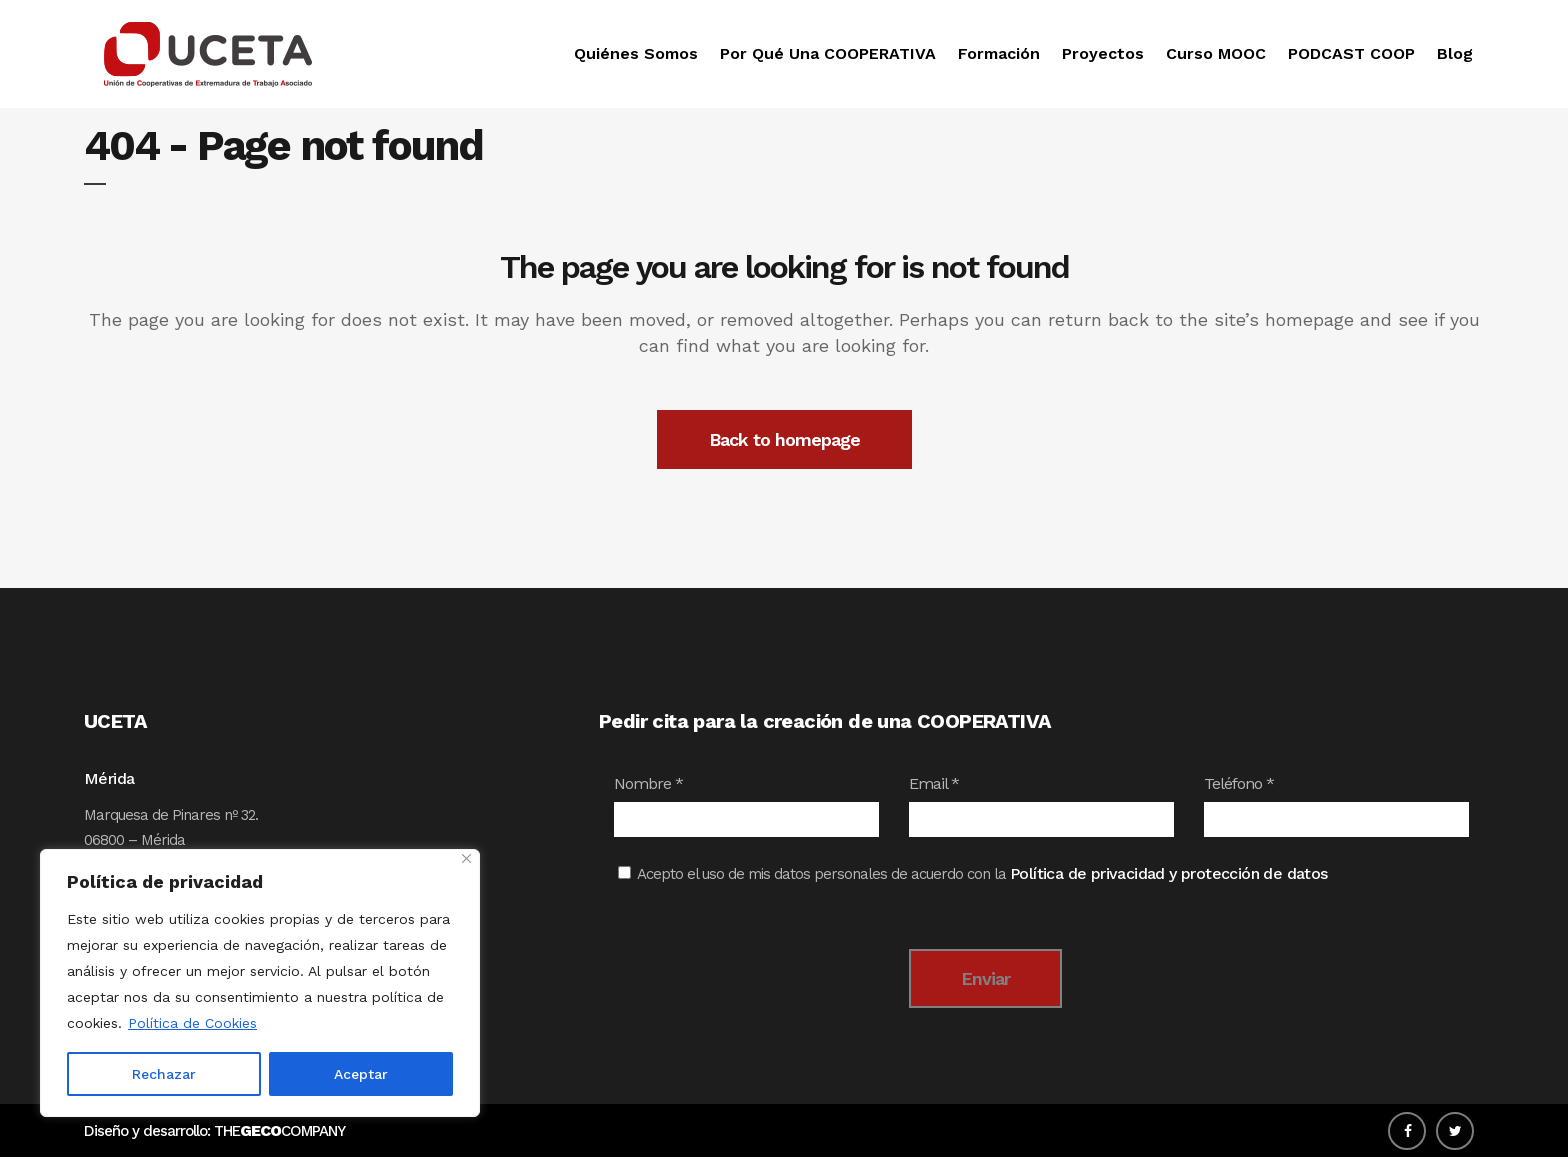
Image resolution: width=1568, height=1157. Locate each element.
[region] (260, 983)
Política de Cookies (192, 1023)
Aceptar (361, 1074)
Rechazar (164, 1074)
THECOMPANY (279, 1131)
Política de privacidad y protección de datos (1169, 873)
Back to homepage (784, 439)
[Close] (466, 858)
